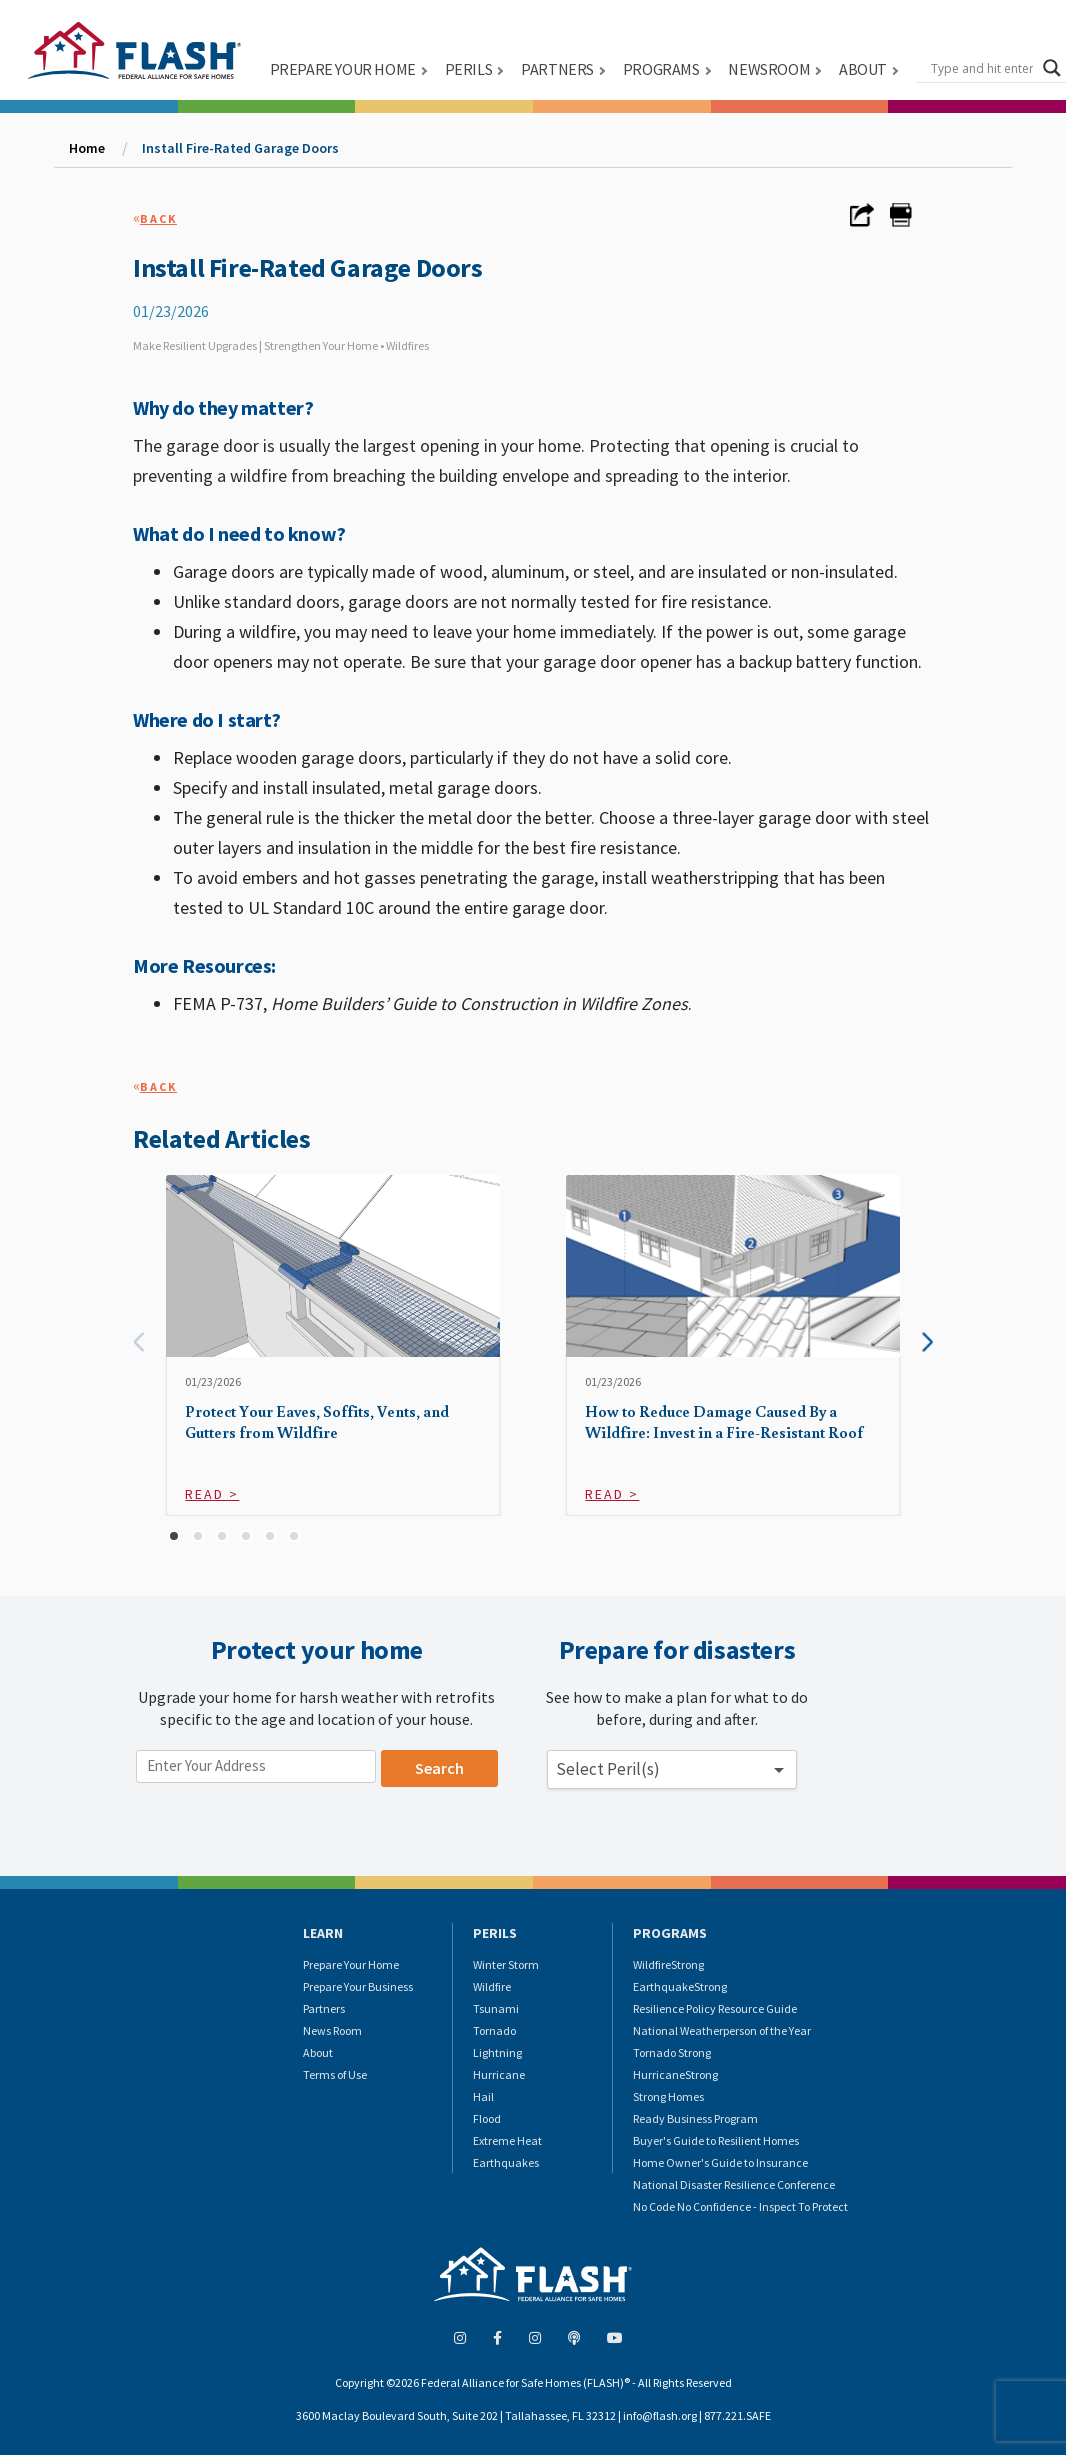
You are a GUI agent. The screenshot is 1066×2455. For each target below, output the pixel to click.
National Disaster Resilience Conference (734, 2184)
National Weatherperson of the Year (722, 2030)
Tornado (494, 2030)
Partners (324, 2008)
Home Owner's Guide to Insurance (720, 2162)
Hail (483, 2096)
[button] (174, 1536)
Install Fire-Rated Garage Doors (240, 148)
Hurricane (499, 2074)
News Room (332, 2030)
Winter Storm (506, 1964)
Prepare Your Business (358, 1986)
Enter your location (206, 1739)
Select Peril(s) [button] (608, 1769)
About (318, 2052)
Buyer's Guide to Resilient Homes (716, 2140)
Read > (212, 1494)
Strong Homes (668, 2096)
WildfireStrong (668, 1964)
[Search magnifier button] (1052, 68)
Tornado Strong (672, 2052)
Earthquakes (506, 2162)
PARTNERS (557, 69)
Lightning (497, 2052)
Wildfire (492, 1986)
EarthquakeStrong (680, 1986)
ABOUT (863, 69)
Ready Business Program (695, 2118)
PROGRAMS (661, 69)
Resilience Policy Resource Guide (715, 2008)
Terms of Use (335, 2074)
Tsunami (496, 2008)
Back (158, 218)
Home (87, 148)
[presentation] (138, 1342)
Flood (487, 2118)
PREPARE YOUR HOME (343, 69)
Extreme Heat (507, 2140)
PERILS (469, 69)
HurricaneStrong (675, 2074)
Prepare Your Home (351, 1964)
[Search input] (982, 68)
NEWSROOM (769, 69)
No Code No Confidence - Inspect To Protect (740, 2206)
